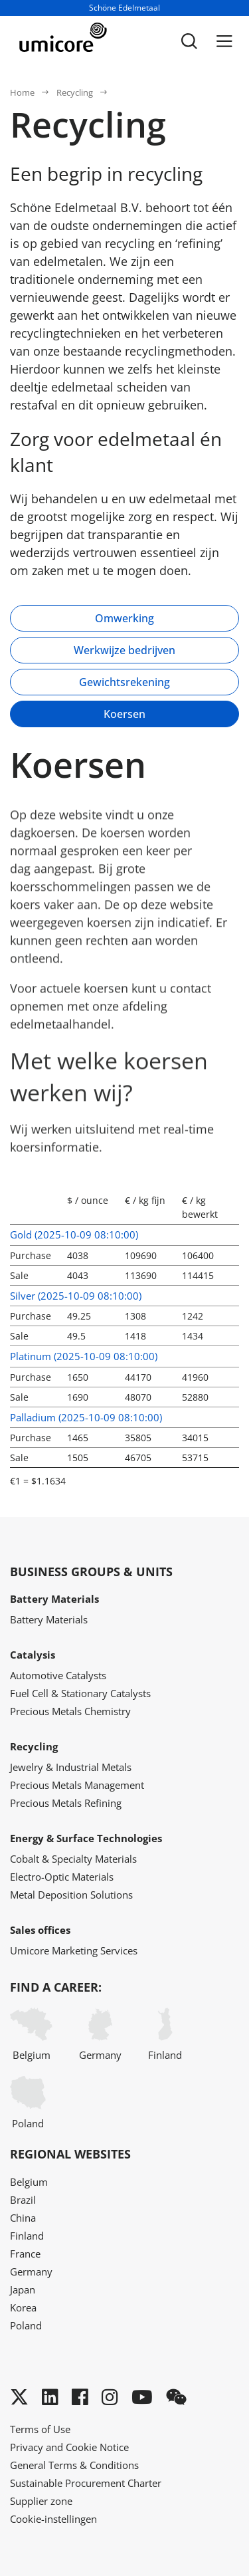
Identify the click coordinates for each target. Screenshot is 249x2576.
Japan (22, 2289)
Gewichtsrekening (124, 682)
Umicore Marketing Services (73, 1950)
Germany (100, 2034)
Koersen (124, 714)
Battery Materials (49, 1619)
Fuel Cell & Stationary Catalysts (80, 1693)
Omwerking (124, 618)
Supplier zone (41, 2501)
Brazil (23, 2199)
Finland (165, 2034)
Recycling (74, 92)
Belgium (31, 2034)
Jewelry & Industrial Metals (70, 1767)
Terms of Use (40, 2429)
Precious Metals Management (77, 1785)
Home (22, 92)
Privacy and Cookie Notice (69, 2447)
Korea (23, 2307)
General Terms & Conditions (74, 2465)
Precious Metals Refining (66, 1803)
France (25, 2253)
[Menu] (224, 41)
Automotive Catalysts (58, 1675)
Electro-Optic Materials (62, 1876)
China (23, 2217)
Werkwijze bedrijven (124, 650)
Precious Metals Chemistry (70, 1711)
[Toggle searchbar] (189, 41)
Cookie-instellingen (53, 2518)
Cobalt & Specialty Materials (73, 1858)
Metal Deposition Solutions (71, 1894)
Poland (28, 2103)
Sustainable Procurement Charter (85, 2483)
